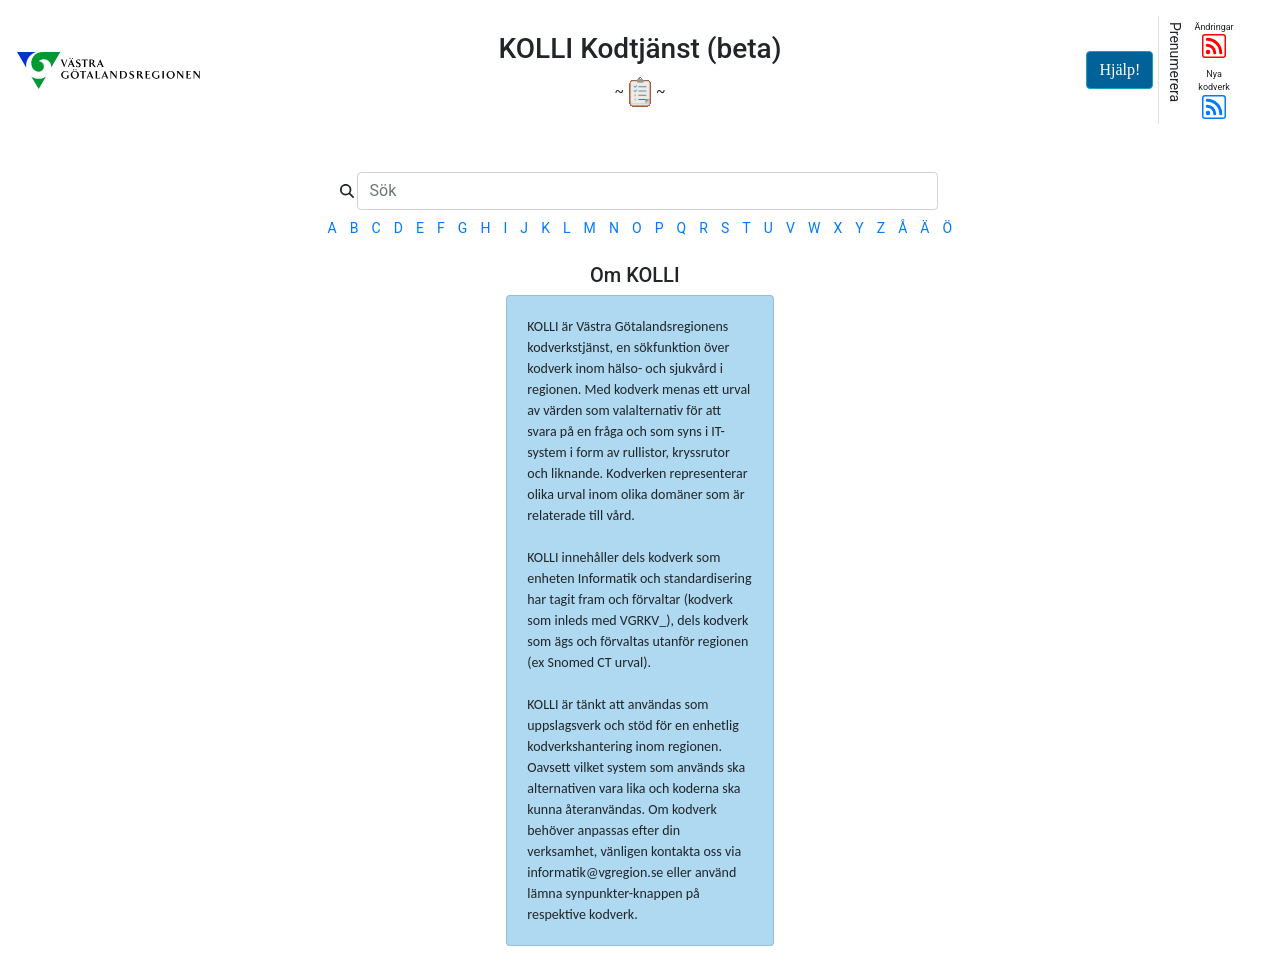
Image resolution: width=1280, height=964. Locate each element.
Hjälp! (1119, 69)
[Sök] (647, 191)
